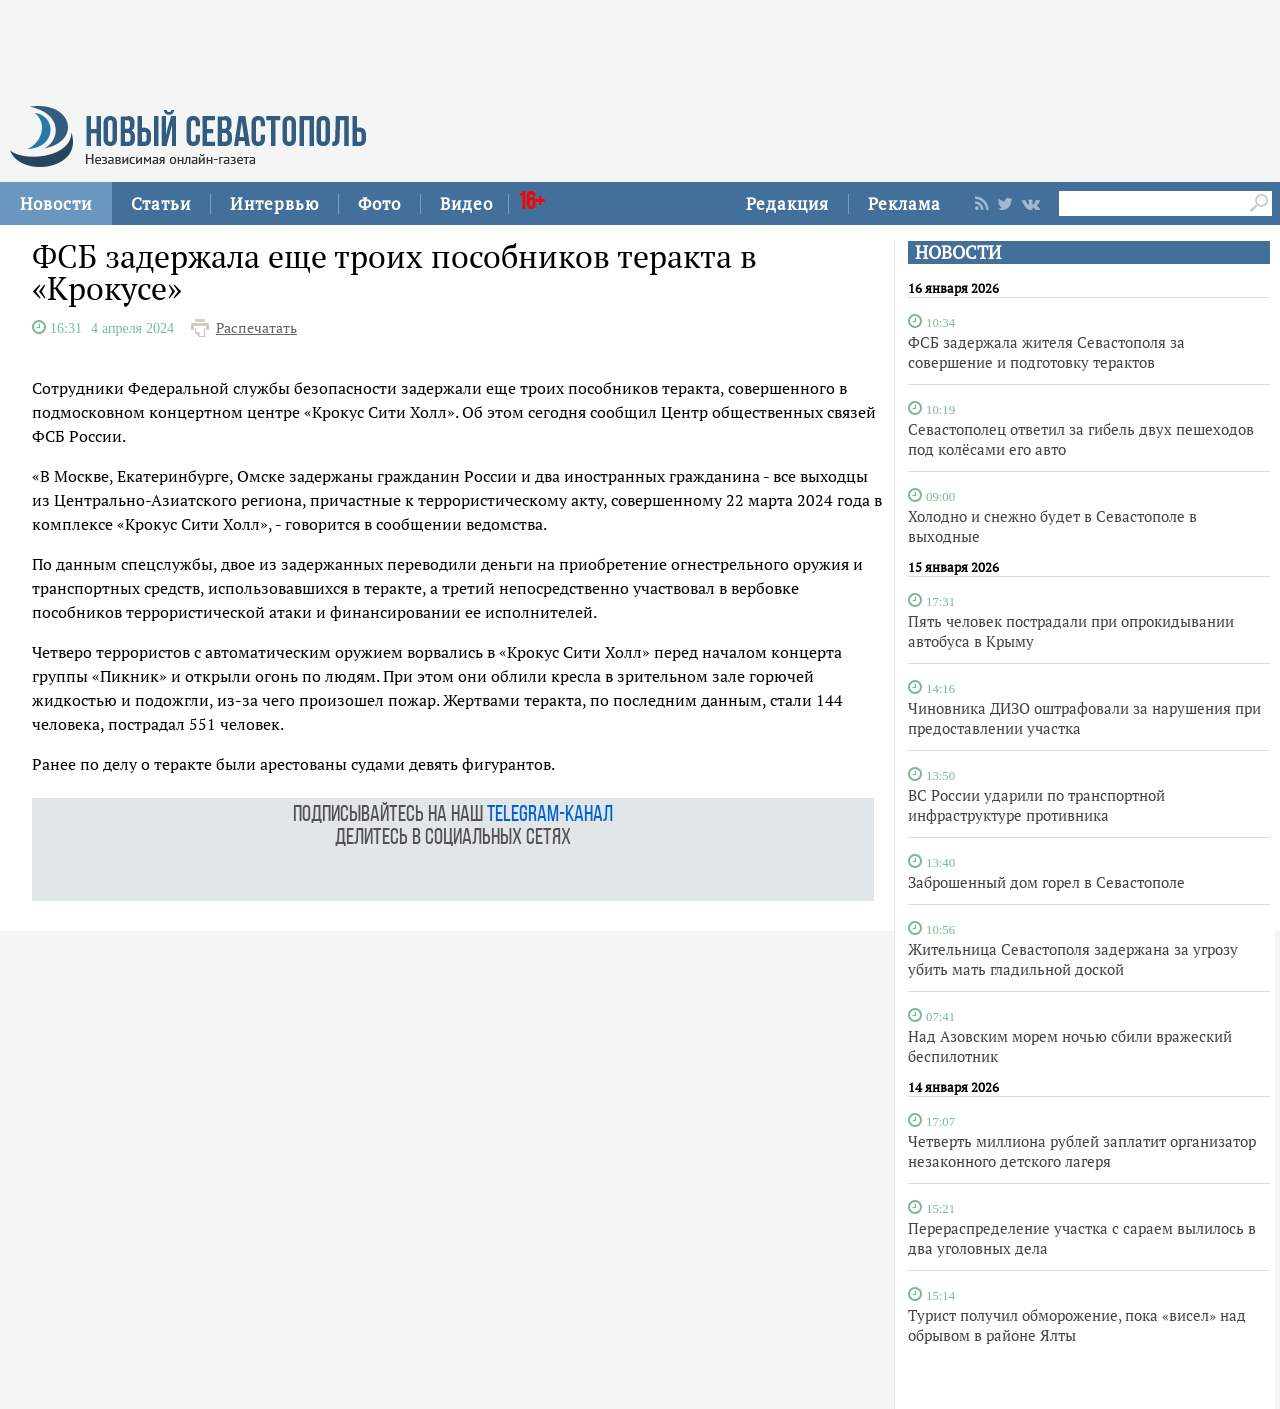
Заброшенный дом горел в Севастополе (1046, 882)
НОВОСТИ (958, 252)
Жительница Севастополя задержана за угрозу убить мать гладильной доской (1073, 959)
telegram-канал (550, 815)
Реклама (904, 203)
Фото (379, 203)
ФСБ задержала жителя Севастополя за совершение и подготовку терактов (1046, 352)
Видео (466, 203)
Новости (56, 203)
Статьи (161, 203)
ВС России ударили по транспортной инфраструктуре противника (1036, 805)
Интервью (274, 203)
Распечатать (256, 328)
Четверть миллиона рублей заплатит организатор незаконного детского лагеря (1082, 1151)
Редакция (787, 203)
